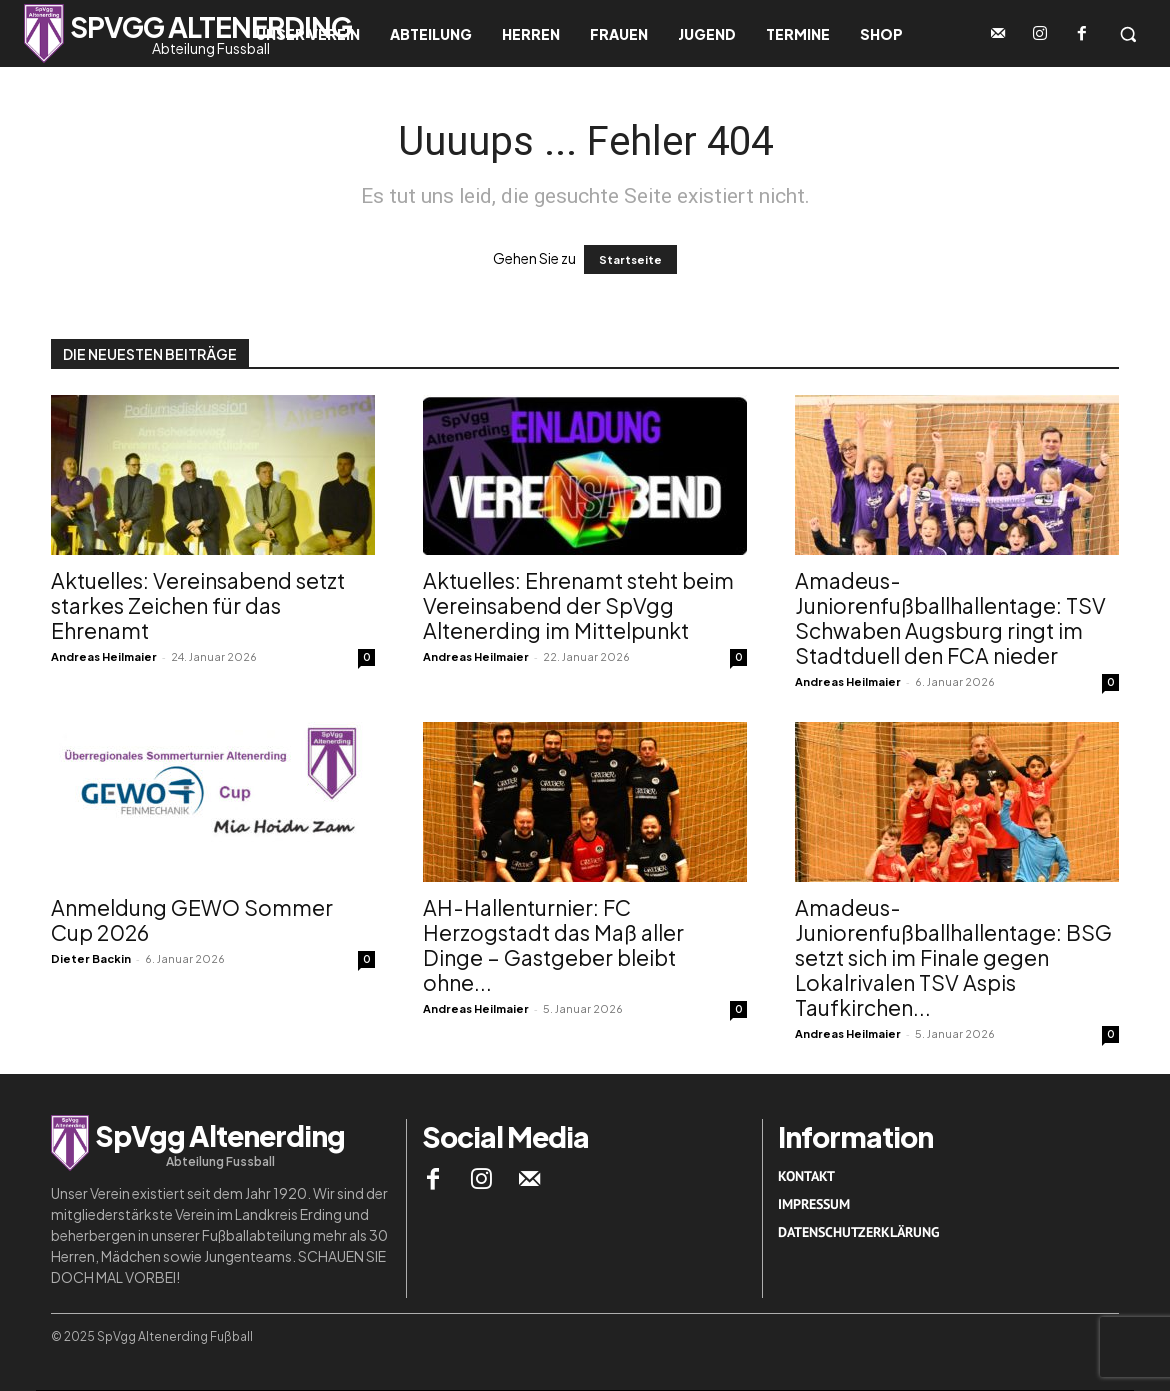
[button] (1128, 34)
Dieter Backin (91, 958)
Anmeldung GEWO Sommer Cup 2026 (192, 920)
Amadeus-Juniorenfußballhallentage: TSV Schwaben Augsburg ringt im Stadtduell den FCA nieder (950, 618)
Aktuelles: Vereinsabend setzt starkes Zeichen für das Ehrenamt (198, 605)
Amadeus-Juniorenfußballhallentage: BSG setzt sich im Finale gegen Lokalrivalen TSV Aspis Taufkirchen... (953, 957)
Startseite (630, 259)
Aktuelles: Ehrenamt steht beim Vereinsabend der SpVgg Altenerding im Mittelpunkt (578, 605)
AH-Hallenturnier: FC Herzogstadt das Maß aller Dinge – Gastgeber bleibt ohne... (553, 945)
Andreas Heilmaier (104, 656)
